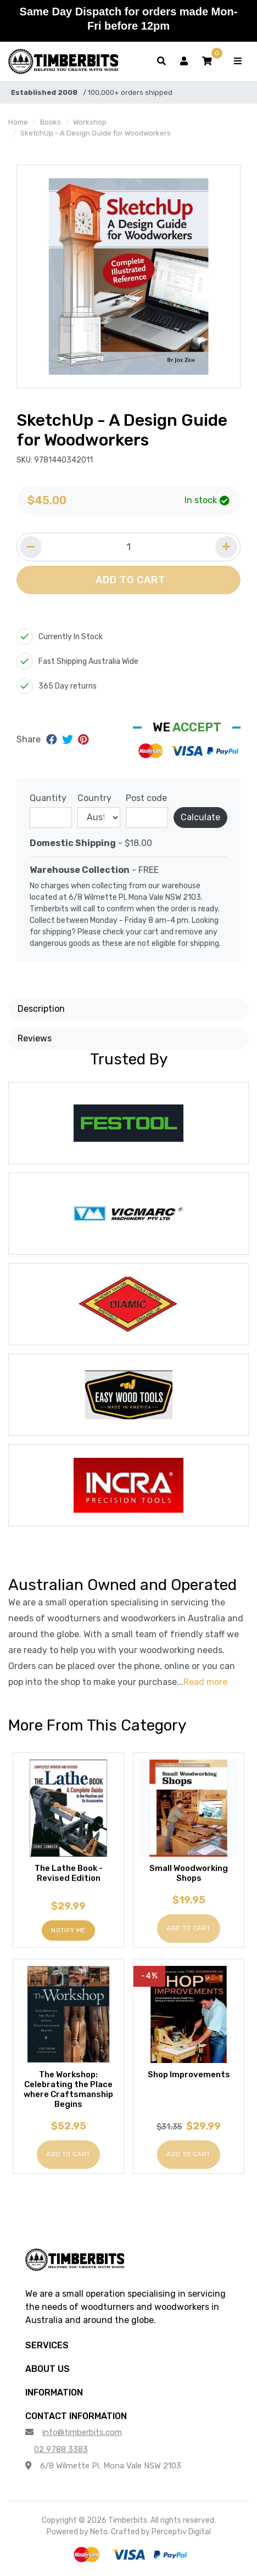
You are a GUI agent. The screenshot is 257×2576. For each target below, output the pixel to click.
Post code (146, 798)
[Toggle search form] (161, 61)
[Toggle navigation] (238, 61)
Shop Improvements (189, 2074)
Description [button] (41, 1009)
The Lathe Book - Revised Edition (69, 1873)
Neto (99, 2531)
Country (94, 798)
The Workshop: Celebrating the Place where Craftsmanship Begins (68, 2089)
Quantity (48, 798)
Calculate (200, 817)
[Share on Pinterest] (83, 739)
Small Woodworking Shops (188, 1873)
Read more (205, 1682)
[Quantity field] (128, 547)
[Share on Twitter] (69, 739)
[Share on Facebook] (53, 739)
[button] (207, 61)
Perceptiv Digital (181, 2531)
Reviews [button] (35, 1038)
